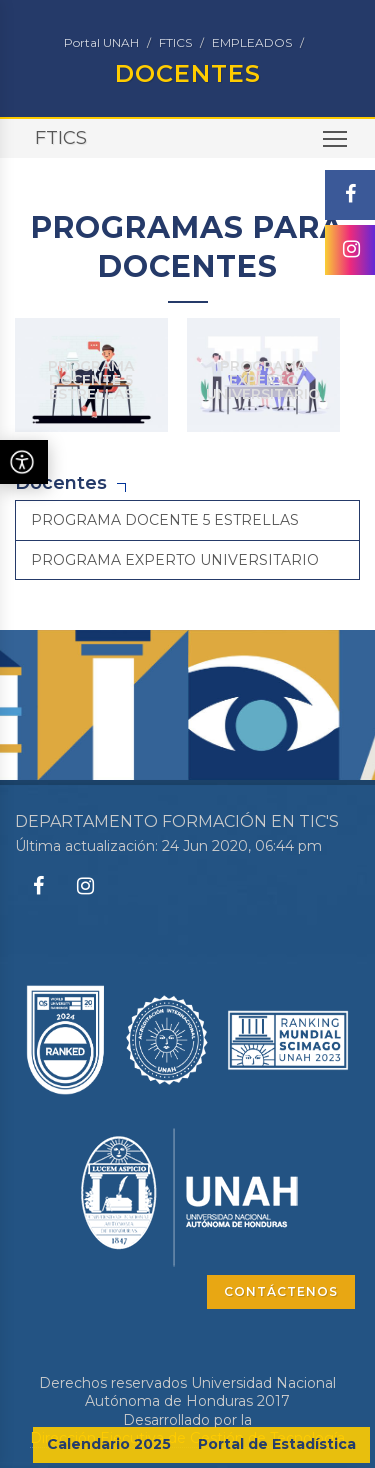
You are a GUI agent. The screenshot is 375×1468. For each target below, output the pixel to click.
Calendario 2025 (109, 1444)
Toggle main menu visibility (336, 145)
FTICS (175, 42)
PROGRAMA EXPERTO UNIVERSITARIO (263, 380)
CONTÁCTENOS (281, 1291)
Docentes (61, 483)
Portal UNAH (101, 42)
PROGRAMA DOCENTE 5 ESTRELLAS (91, 380)
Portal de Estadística (277, 1444)
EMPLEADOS (252, 42)
